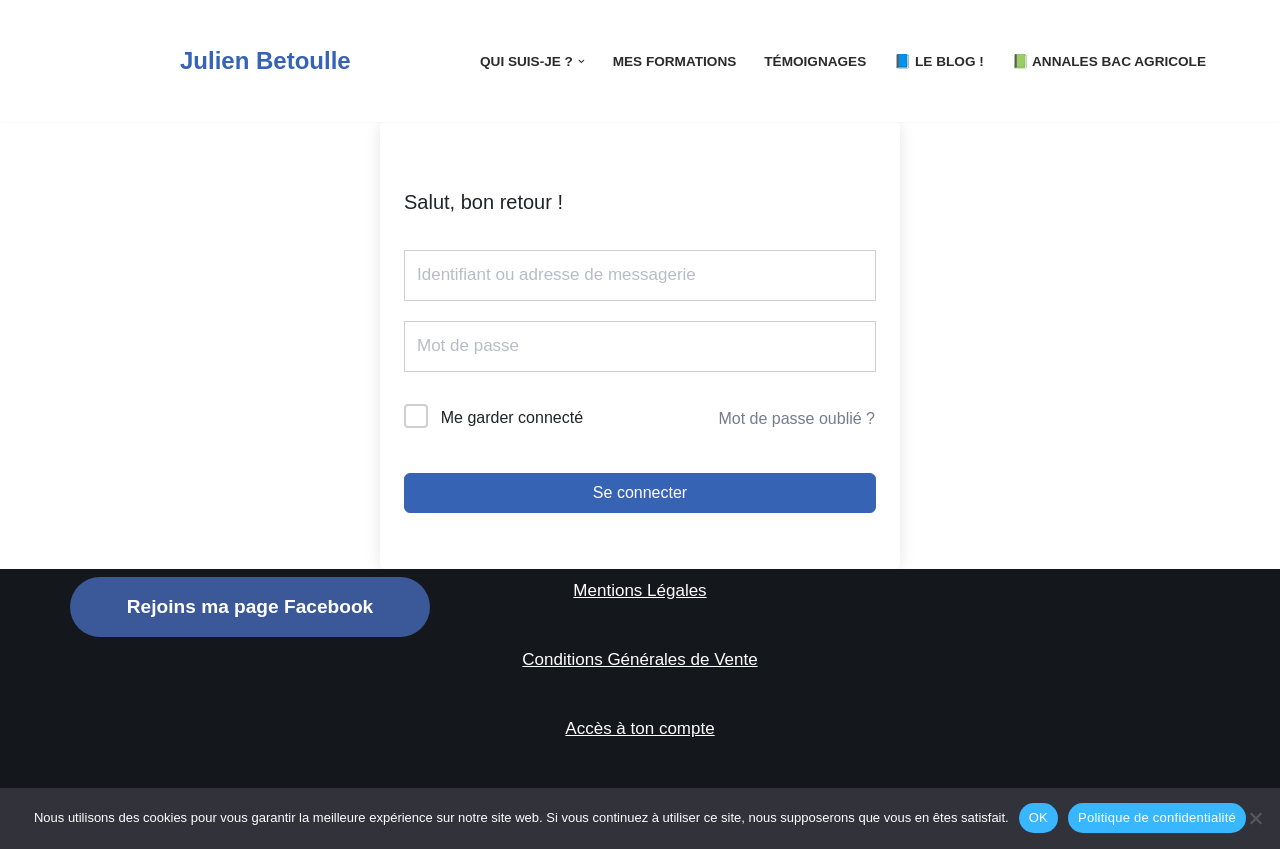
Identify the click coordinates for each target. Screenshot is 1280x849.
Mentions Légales (639, 590)
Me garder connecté (512, 417)
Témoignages (815, 61)
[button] (581, 61)
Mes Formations (675, 61)
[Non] (1255, 818)
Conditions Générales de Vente (639, 659)
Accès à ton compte (639, 728)
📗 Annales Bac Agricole (1109, 61)
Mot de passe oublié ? (796, 418)
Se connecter (640, 492)
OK (1038, 817)
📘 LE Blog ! (939, 61)
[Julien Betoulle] (210, 61)
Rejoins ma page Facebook (250, 606)
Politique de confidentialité (1157, 817)
